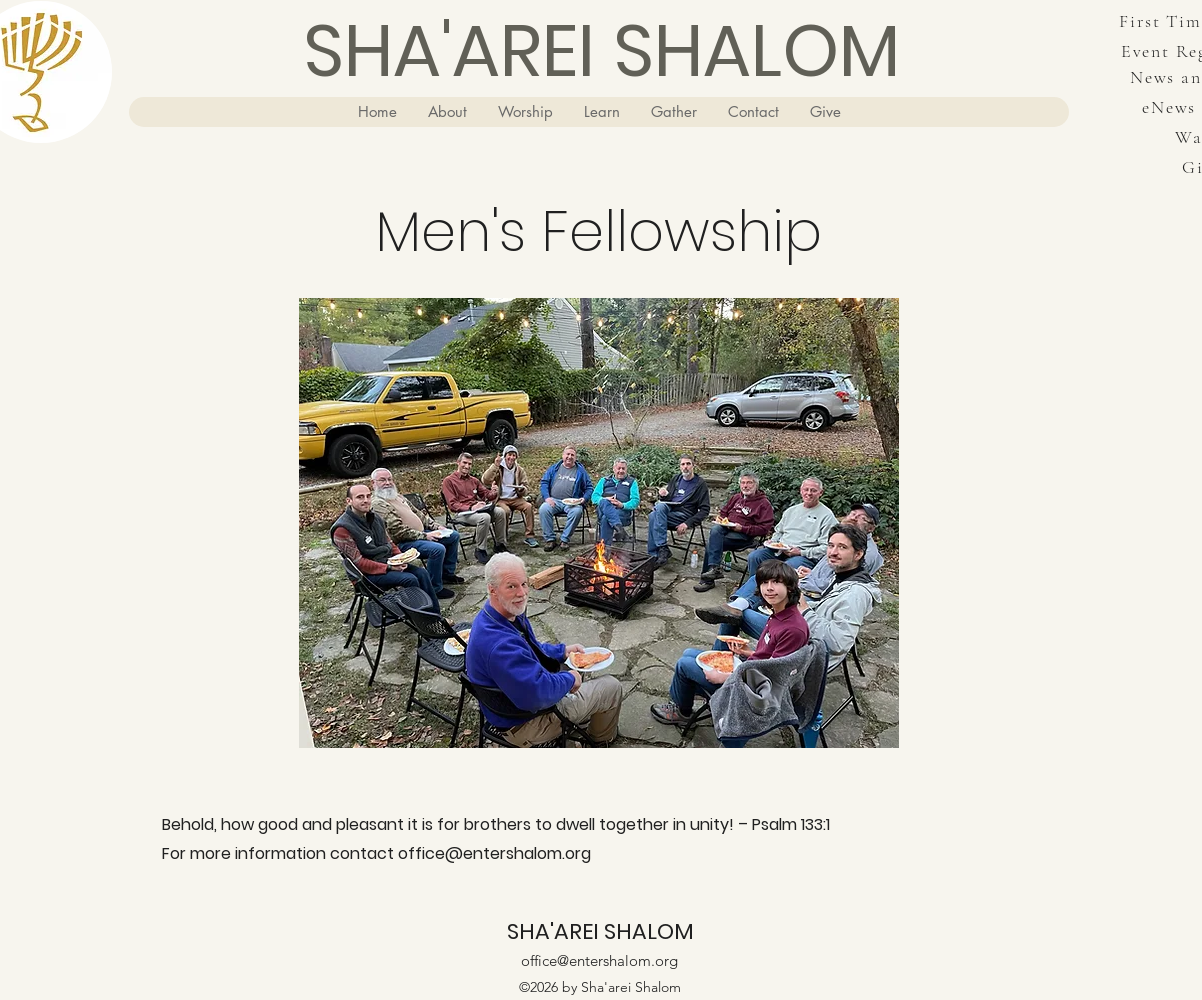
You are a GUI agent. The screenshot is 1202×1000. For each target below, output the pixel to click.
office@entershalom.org (494, 853)
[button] (447, 112)
